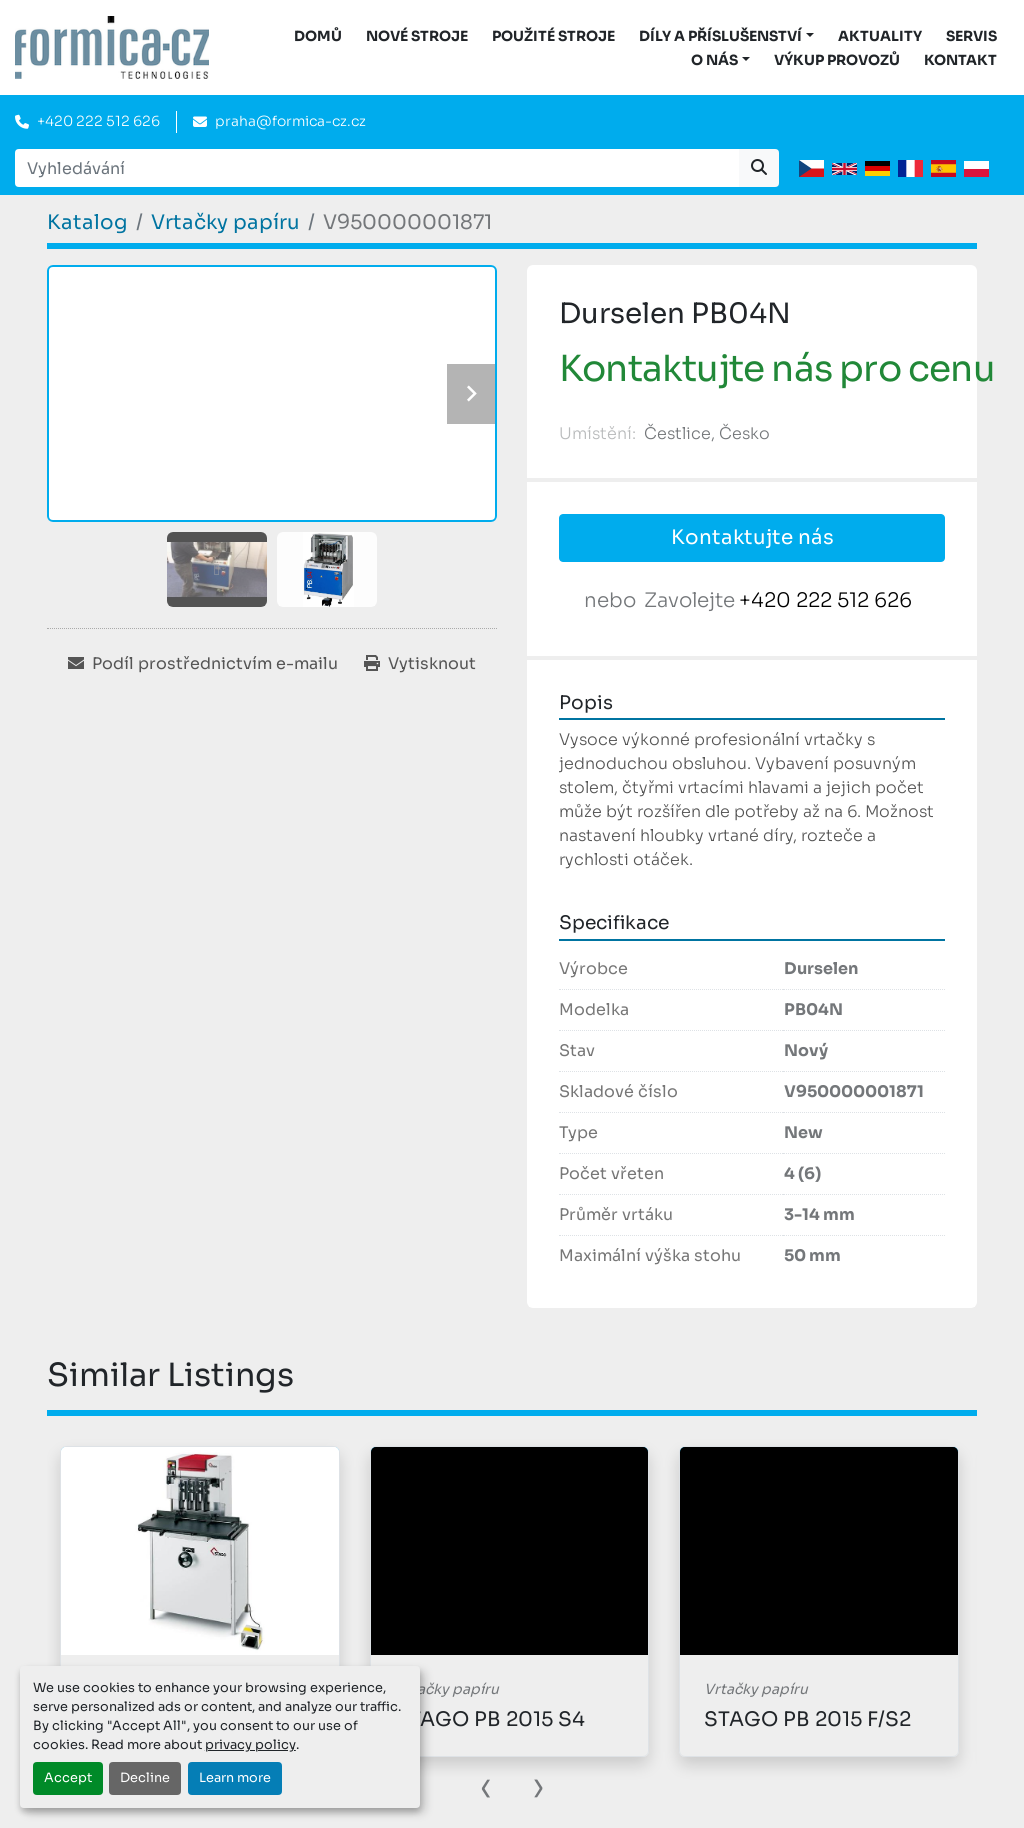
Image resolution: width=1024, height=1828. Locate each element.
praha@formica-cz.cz (290, 121)
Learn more (235, 1778)
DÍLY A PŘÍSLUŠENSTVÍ (720, 36)
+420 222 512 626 (98, 121)
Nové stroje (417, 36)
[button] (726, 36)
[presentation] (486, 1786)
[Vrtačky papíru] (225, 222)
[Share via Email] (203, 664)
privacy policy (250, 1745)
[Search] (377, 168)
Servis (971, 36)
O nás (714, 60)
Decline (145, 1778)
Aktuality (880, 36)
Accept (68, 1778)
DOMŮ (318, 36)
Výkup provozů (837, 60)
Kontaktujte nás (752, 537)
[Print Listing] (420, 664)
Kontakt (960, 60)
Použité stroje (553, 36)
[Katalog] (87, 222)
